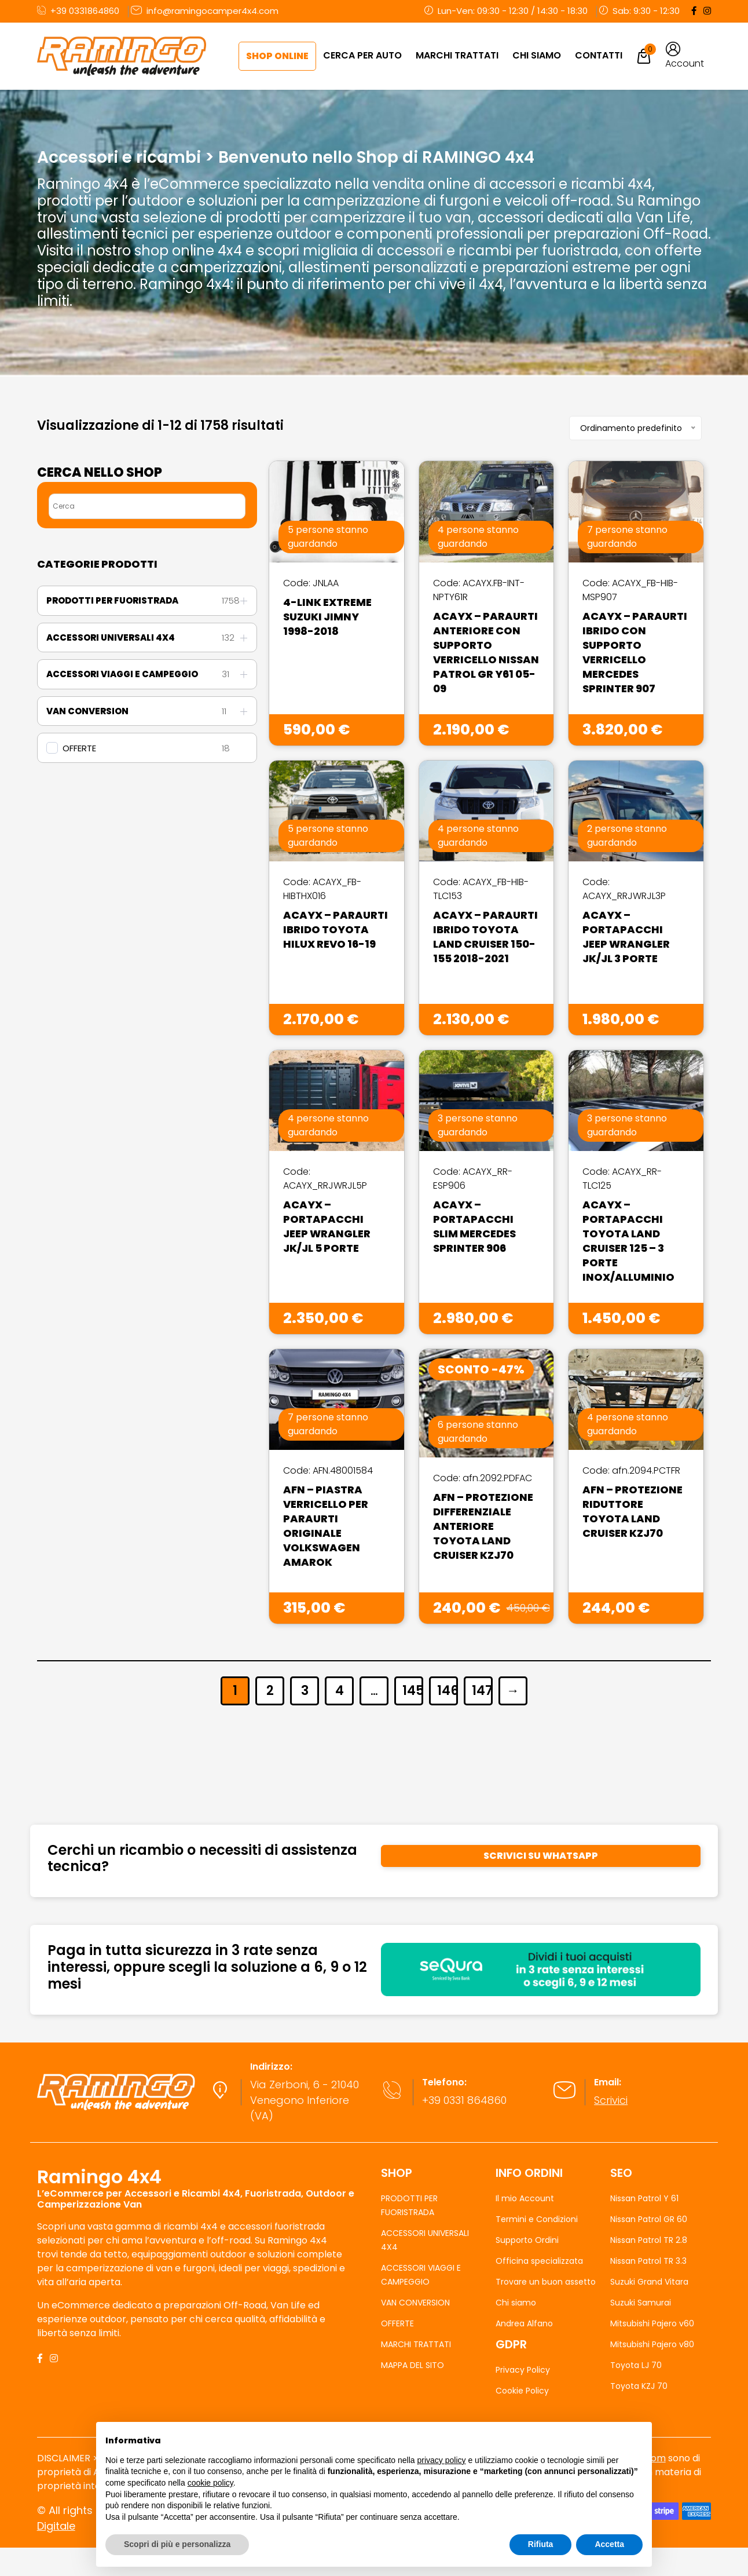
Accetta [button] (609, 2544)
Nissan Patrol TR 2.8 (648, 2240)
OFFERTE (79, 748)
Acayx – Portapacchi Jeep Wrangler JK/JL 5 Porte (327, 1226)
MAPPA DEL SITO (412, 2365)
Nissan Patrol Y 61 (644, 2198)
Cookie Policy (522, 2390)
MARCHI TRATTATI (457, 55)
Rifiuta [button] (540, 2544)
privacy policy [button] (441, 2460)
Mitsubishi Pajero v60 (652, 2323)
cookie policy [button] (210, 2482)
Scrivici (611, 2100)
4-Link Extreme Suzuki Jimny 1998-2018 (327, 616)
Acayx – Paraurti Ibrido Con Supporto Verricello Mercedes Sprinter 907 (634, 652)
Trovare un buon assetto (546, 2282)
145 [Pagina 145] (411, 1691)
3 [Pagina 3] (305, 1691)
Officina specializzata (539, 2261)
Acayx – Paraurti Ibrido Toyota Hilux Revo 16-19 (335, 929)
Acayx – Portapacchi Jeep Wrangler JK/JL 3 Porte (626, 937)
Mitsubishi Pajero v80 (652, 2344)
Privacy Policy (523, 2370)
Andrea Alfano (524, 2323)
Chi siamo (516, 2302)
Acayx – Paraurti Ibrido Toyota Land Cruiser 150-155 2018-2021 (485, 937)
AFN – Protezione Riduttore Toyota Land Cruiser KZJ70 (632, 1511)
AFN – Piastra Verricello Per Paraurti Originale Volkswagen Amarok (325, 1525)
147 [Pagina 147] (481, 1691)
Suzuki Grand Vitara (649, 2282)
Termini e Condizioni (537, 2219)
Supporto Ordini (527, 2240)
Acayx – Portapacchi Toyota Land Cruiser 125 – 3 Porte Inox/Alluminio (628, 1240)
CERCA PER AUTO (362, 55)
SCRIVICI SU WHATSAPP (540, 1855)
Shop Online (277, 56)
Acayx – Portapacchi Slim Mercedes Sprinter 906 (474, 1226)
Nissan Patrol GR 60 (648, 2219)
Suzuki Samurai (640, 2302)
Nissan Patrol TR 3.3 (648, 2261)
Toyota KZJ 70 (639, 2386)
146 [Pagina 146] (446, 1691)
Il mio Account (525, 2198)
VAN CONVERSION (415, 2302)
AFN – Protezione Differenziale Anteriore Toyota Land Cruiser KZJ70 (483, 1526)
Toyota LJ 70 (636, 2365)
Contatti (598, 55)
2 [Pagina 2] (270, 1691)
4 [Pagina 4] (339, 1691)
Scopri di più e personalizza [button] (177, 2544)
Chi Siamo (536, 55)
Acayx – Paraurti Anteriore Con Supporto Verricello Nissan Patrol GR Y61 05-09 (486, 652)
